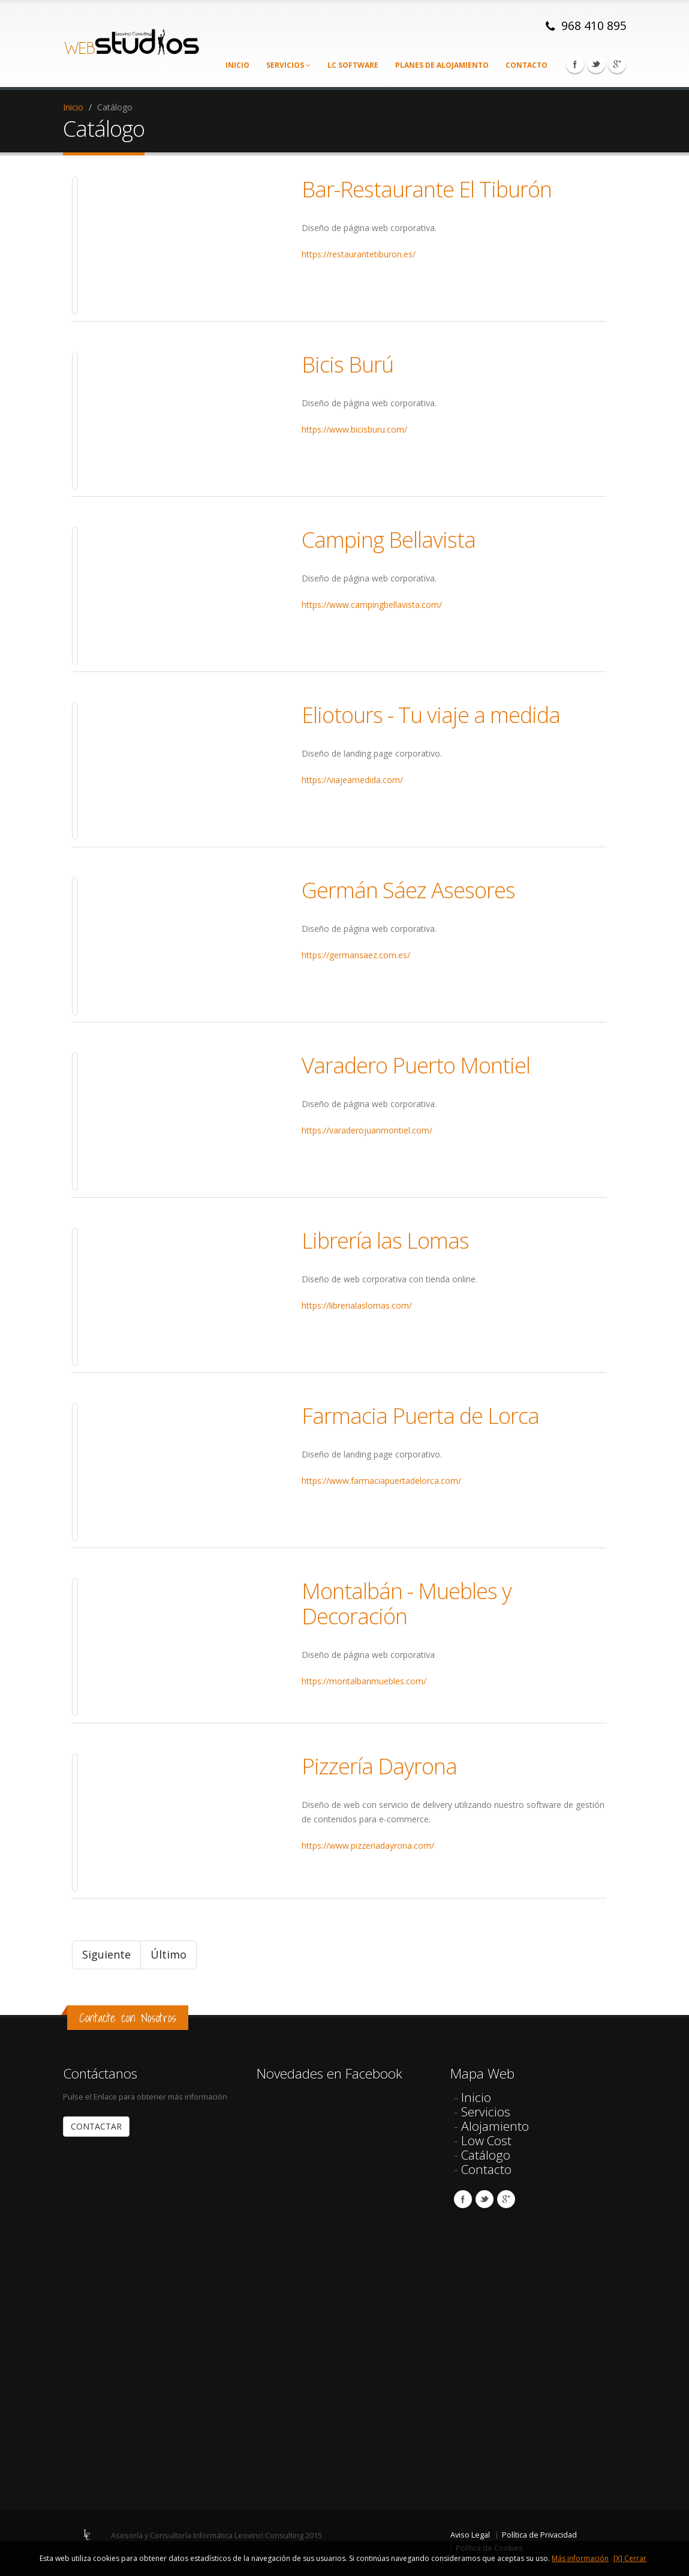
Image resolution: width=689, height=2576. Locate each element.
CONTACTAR (96, 2126)
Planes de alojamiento (442, 65)
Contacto (526, 65)
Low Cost (486, 2140)
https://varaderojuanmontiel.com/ (367, 1130)
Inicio (237, 65)
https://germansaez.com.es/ (356, 955)
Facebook (575, 64)
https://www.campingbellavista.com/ (372, 604)
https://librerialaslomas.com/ (357, 1305)
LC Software (352, 65)
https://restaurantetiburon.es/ (359, 254)
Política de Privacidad (539, 2535)
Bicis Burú (347, 364)
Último (168, 1954)
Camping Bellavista (389, 539)
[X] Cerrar (629, 2558)
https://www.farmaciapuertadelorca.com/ (381, 1480)
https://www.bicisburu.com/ (354, 429)
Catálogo (485, 2154)
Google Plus (617, 64)
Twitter (596, 64)
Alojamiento (495, 2126)
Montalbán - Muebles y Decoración (407, 1603)
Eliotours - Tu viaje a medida (431, 715)
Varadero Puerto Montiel (416, 1065)
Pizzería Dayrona (379, 1766)
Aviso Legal (470, 2535)
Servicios (288, 65)
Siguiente (106, 1954)
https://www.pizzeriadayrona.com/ (368, 1845)
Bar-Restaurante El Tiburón (427, 189)
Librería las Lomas (385, 1240)
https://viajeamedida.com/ (352, 779)
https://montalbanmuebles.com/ (364, 1681)
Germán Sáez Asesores (408, 890)
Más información (580, 2558)
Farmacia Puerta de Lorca (420, 1416)
